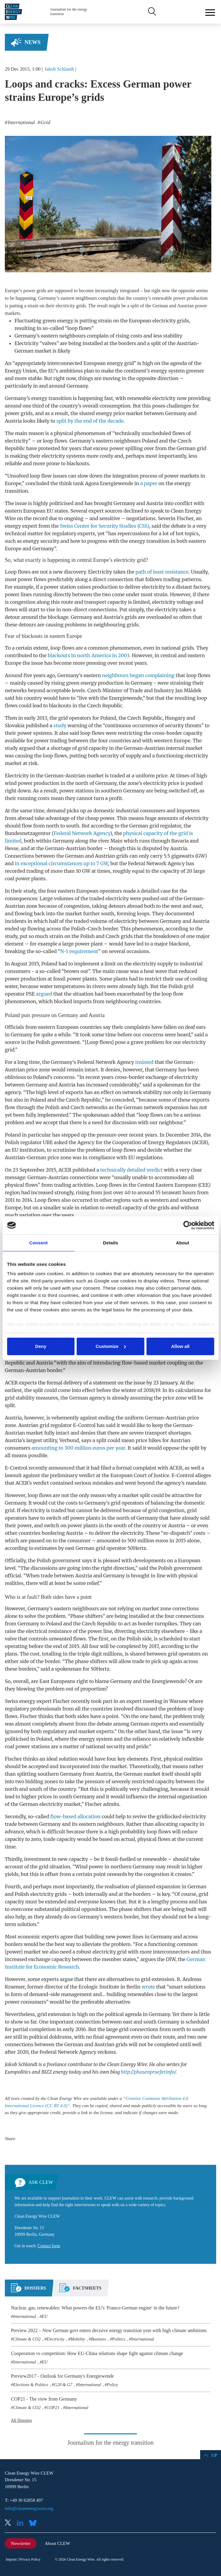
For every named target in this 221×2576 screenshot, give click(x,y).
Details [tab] (110, 1242)
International (24, 2316)
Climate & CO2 (27, 2339)
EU (44, 2316)
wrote (148, 1987)
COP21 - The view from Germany (44, 2399)
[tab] (28, 2290)
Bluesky (34, 2523)
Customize (111, 1346)
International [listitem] (21, 122)
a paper (149, 483)
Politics (118, 2339)
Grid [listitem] (44, 122)
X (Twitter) (10, 2523)
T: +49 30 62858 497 (24, 2500)
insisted (144, 1062)
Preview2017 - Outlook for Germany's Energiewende (62, 2376)
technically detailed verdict (131, 1170)
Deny (40, 1346)
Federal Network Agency (82, 833)
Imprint (11, 2559)
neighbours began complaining (138, 675)
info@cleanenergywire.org (29, 2508)
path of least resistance (161, 572)
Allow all (180, 1346)
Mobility (77, 2339)
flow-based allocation (75, 1816)
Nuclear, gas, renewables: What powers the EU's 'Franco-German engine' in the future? (95, 2307)
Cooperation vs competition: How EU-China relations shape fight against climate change (97, 2353)
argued (44, 994)
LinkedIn (22, 2523)
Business (98, 2339)
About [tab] (182, 1242)
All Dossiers (21, 2420)
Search (151, 12)
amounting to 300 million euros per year (78, 1448)
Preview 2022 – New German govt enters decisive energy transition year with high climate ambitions (109, 2330)
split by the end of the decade (89, 421)
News (32, 42)
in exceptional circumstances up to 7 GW (61, 863)
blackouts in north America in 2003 (89, 655)
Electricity (56, 2339)
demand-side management (60, 1994)
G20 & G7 (63, 2384)
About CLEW (57, 2543)
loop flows (55, 441)
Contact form (49, 2246)
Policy (112, 2384)
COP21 (53, 2407)
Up (214, 2455)
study (60, 725)
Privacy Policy (29, 2559)
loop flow (41, 476)
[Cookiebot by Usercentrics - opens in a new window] (187, 1225)
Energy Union (21, 371)
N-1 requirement (79, 951)
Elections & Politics (30, 2384)
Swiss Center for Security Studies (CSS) (104, 526)
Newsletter (21, 2543)
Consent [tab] (38, 1242)
